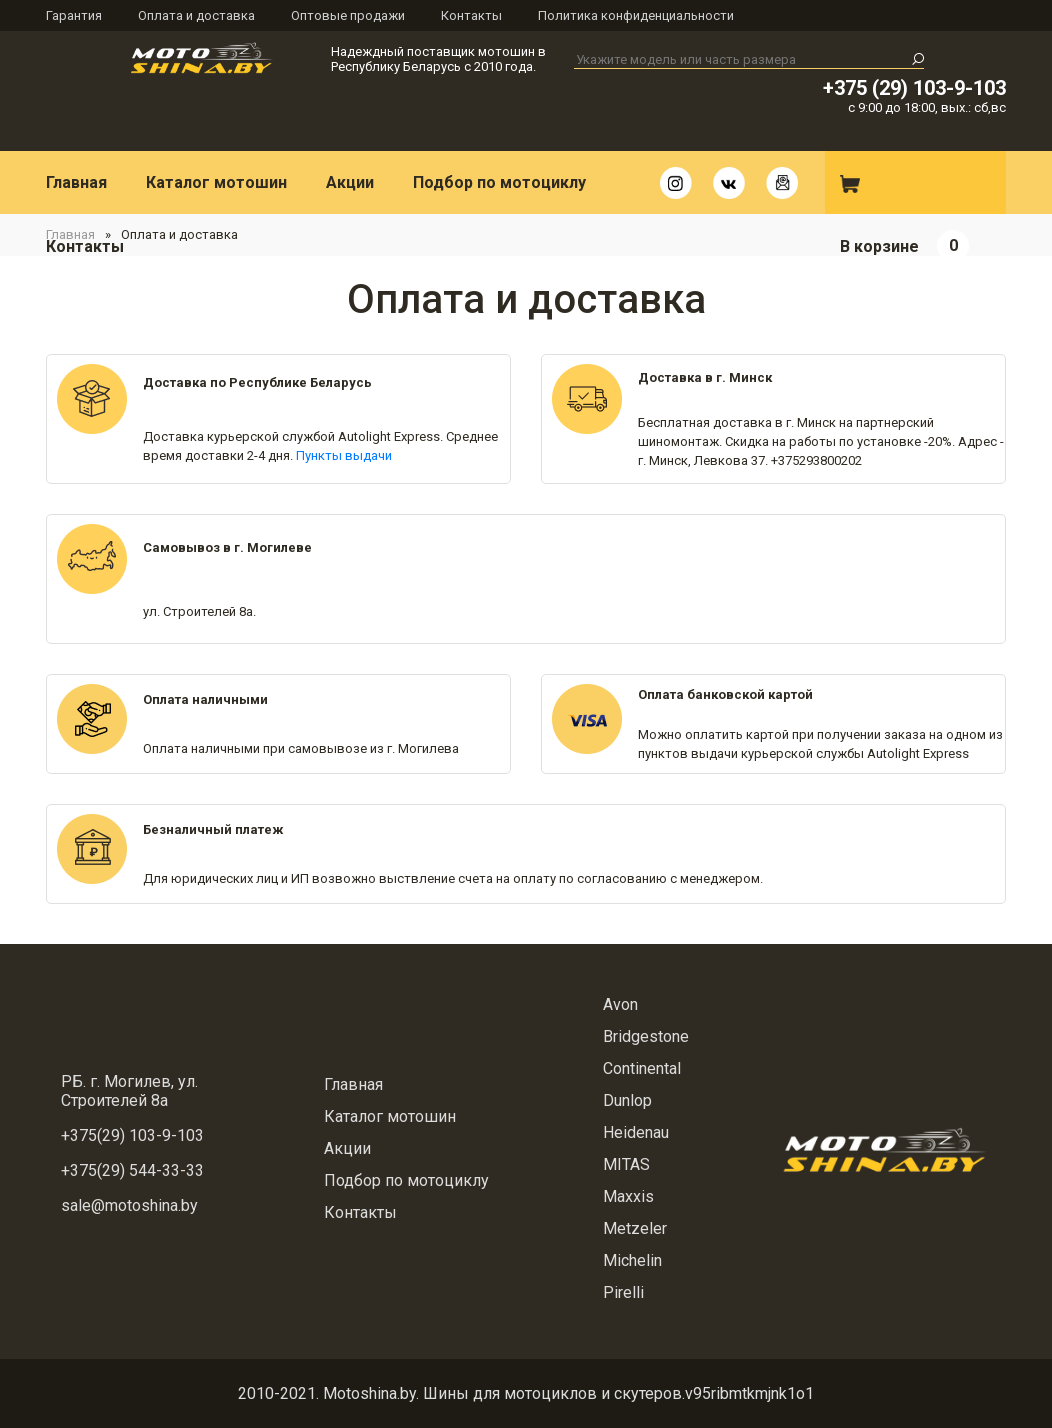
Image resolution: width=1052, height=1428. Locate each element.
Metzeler (635, 1228)
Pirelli (623, 1292)
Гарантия (74, 15)
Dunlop (627, 1100)
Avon (620, 1004)
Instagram (676, 183)
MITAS (626, 1164)
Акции (350, 182)
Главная (76, 182)
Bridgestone (646, 1036)
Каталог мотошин (216, 182)
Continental (642, 1068)
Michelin (632, 1260)
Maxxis (628, 1196)
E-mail (782, 183)
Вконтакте (729, 183)
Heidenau (636, 1132)
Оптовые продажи (348, 15)
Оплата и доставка (196, 15)
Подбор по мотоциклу (499, 182)
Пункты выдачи (344, 455)
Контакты (471, 15)
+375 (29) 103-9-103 (914, 88)
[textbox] (749, 60)
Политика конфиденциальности (636, 15)
